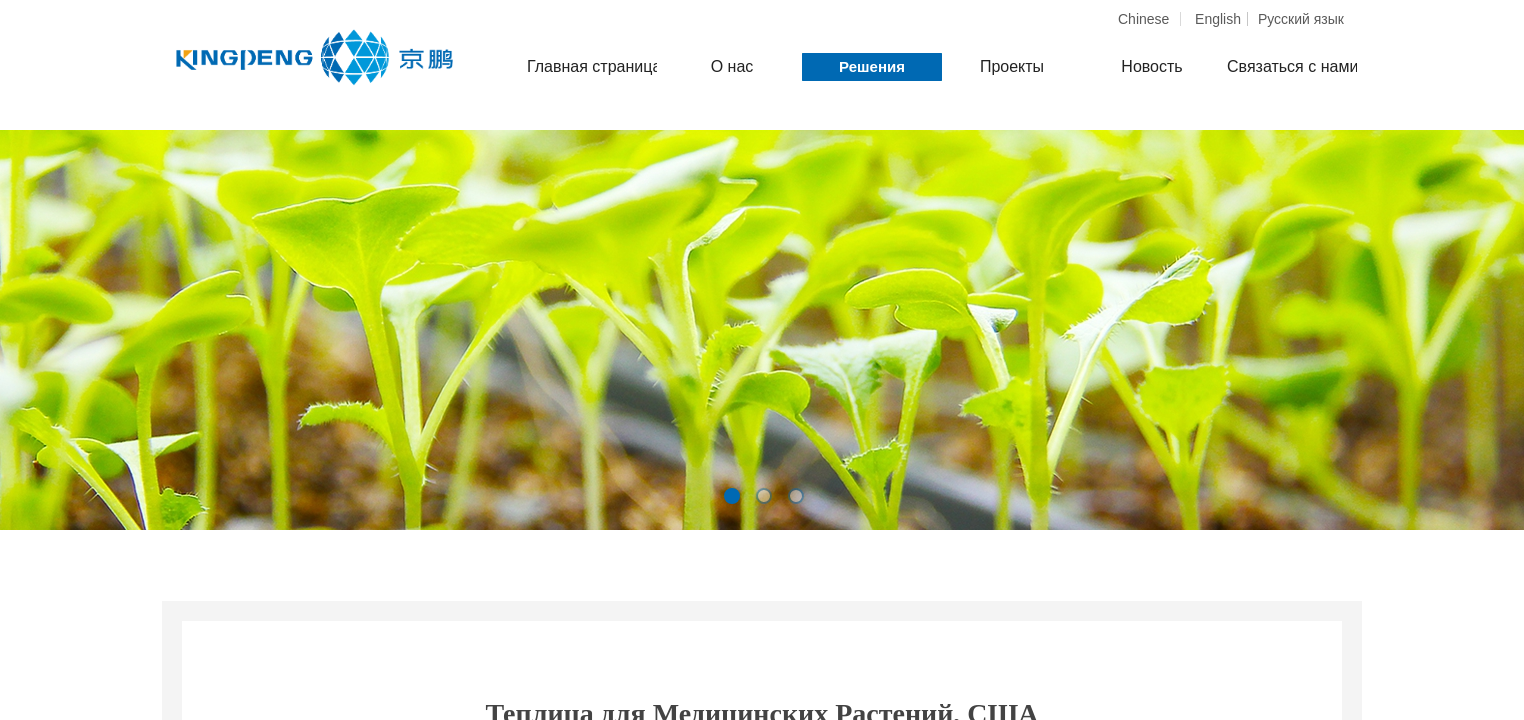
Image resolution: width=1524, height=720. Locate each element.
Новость (1151, 66)
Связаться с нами (1292, 66)
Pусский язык (1301, 19)
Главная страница (592, 66)
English (1218, 19)
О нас (732, 66)
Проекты (1012, 66)
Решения (872, 66)
